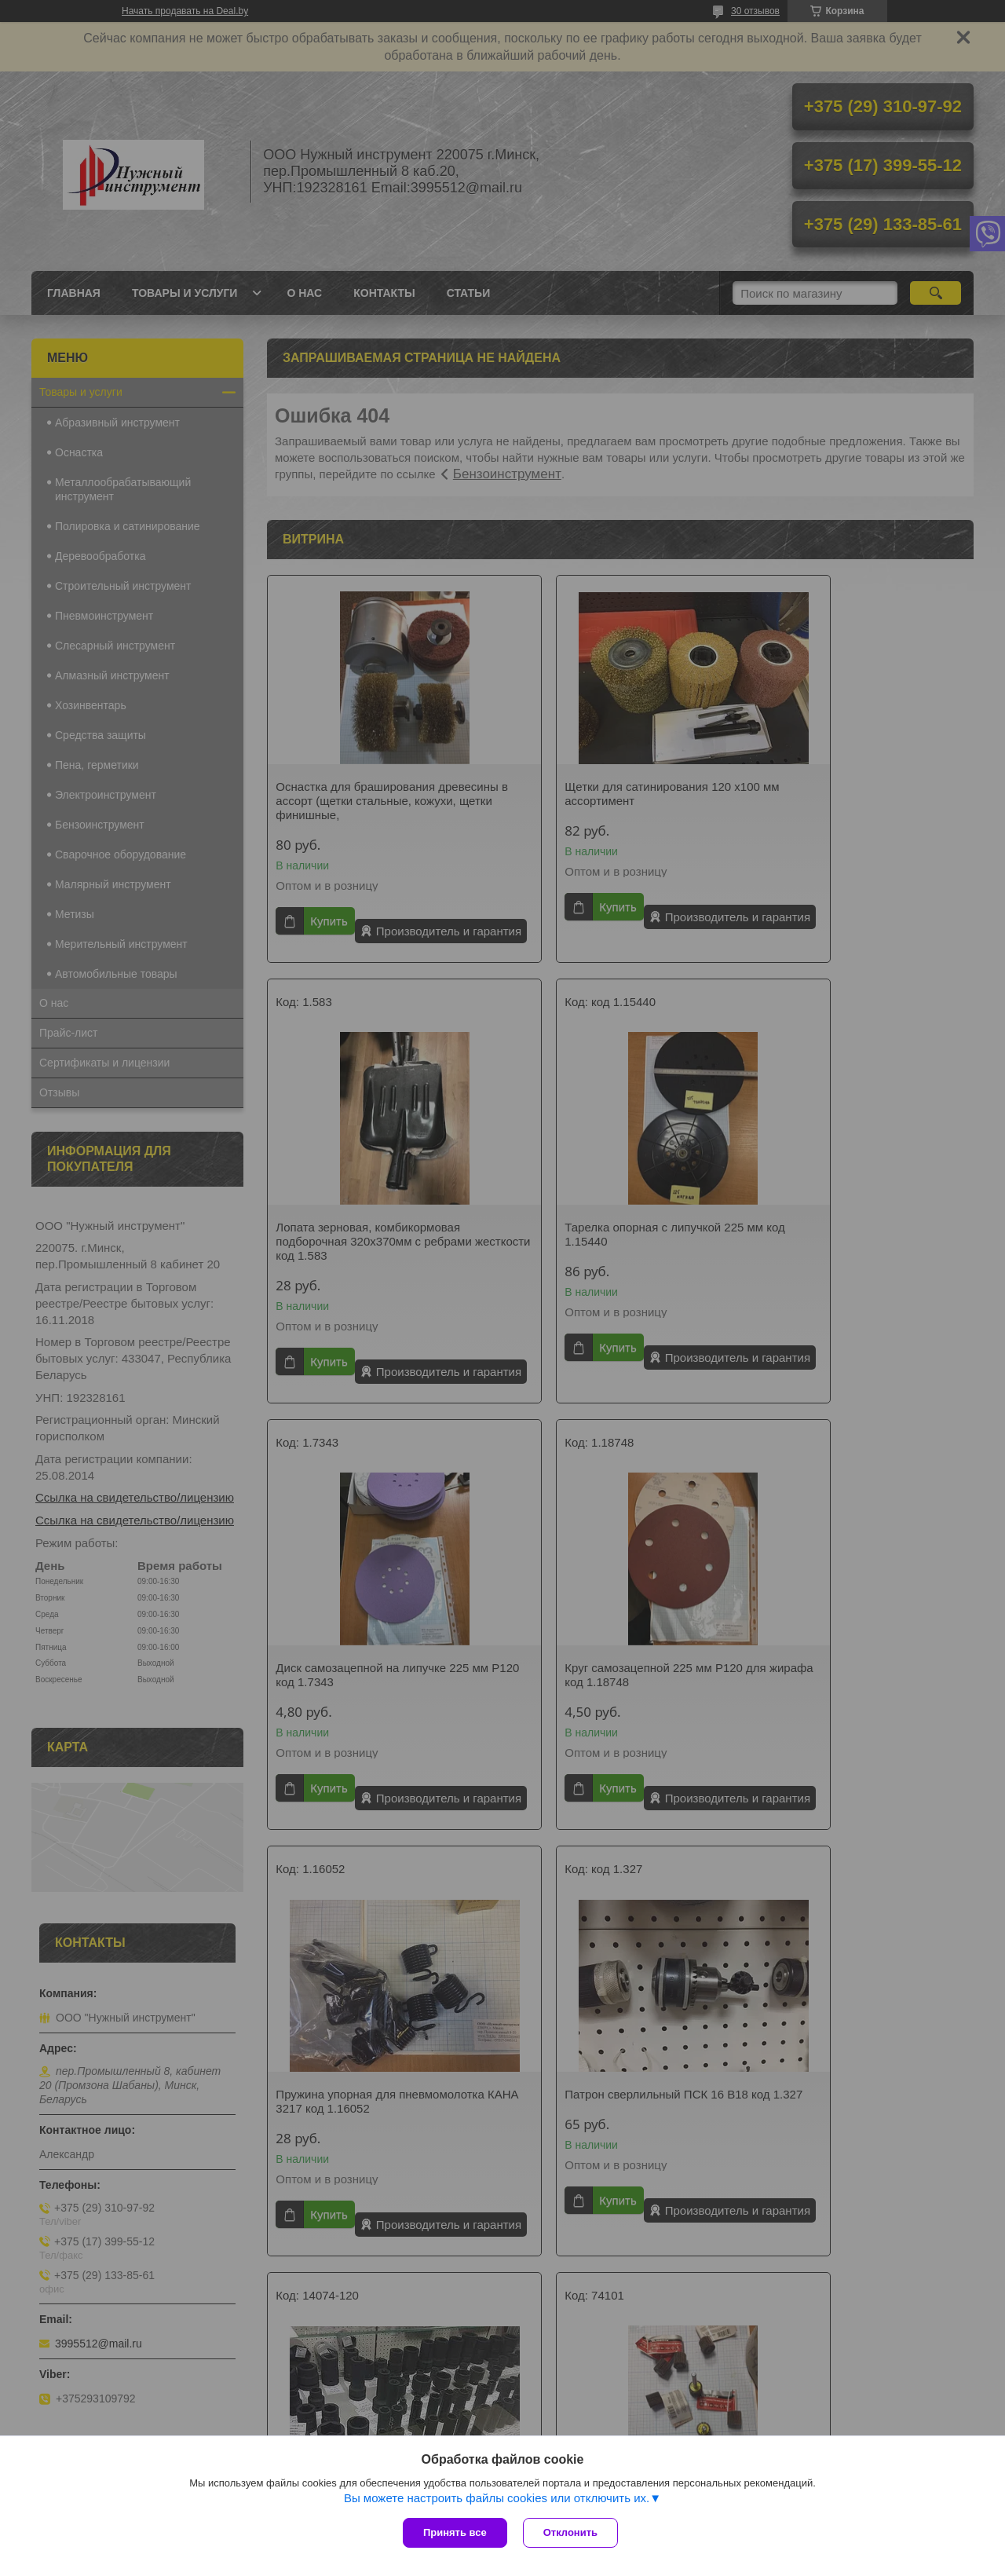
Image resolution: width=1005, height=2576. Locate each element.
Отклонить (570, 2532)
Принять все (455, 2532)
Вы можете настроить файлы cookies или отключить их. (496, 2498)
